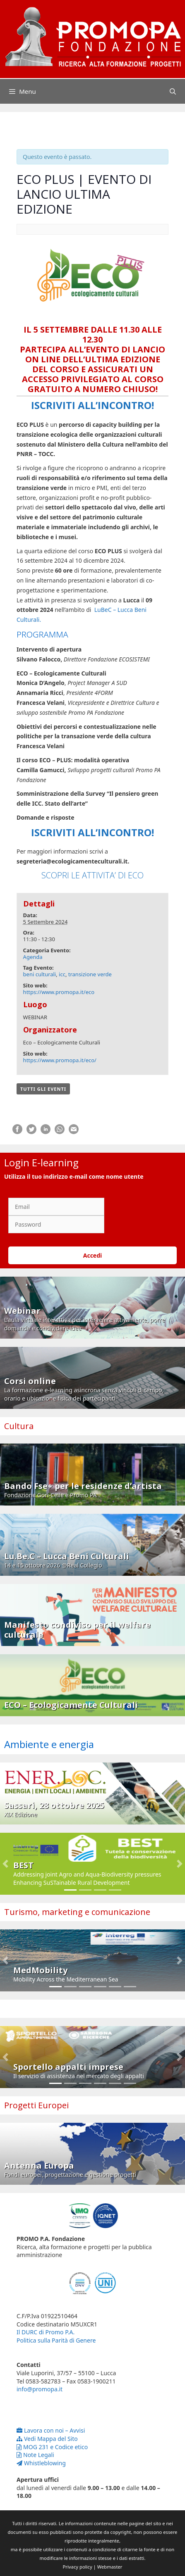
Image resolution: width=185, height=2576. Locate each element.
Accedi (92, 1255)
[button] (5, 1864)
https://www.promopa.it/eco (59, 992)
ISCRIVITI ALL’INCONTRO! (92, 405)
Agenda (33, 957)
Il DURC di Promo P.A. (45, 2332)
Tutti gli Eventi (43, 1089)
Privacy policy (77, 2567)
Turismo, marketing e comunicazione (77, 1911)
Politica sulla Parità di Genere (56, 2340)
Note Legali (35, 2455)
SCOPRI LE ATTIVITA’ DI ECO (92, 875)
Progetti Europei (36, 2105)
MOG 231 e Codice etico (52, 2447)
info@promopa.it (39, 2389)
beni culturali (39, 974)
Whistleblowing (41, 2463)
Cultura (19, 1426)
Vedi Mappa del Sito (47, 2439)
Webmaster (110, 2567)
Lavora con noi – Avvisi (51, 2430)
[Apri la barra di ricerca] (173, 91)
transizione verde (90, 974)
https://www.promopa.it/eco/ (59, 1060)
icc (62, 974)
